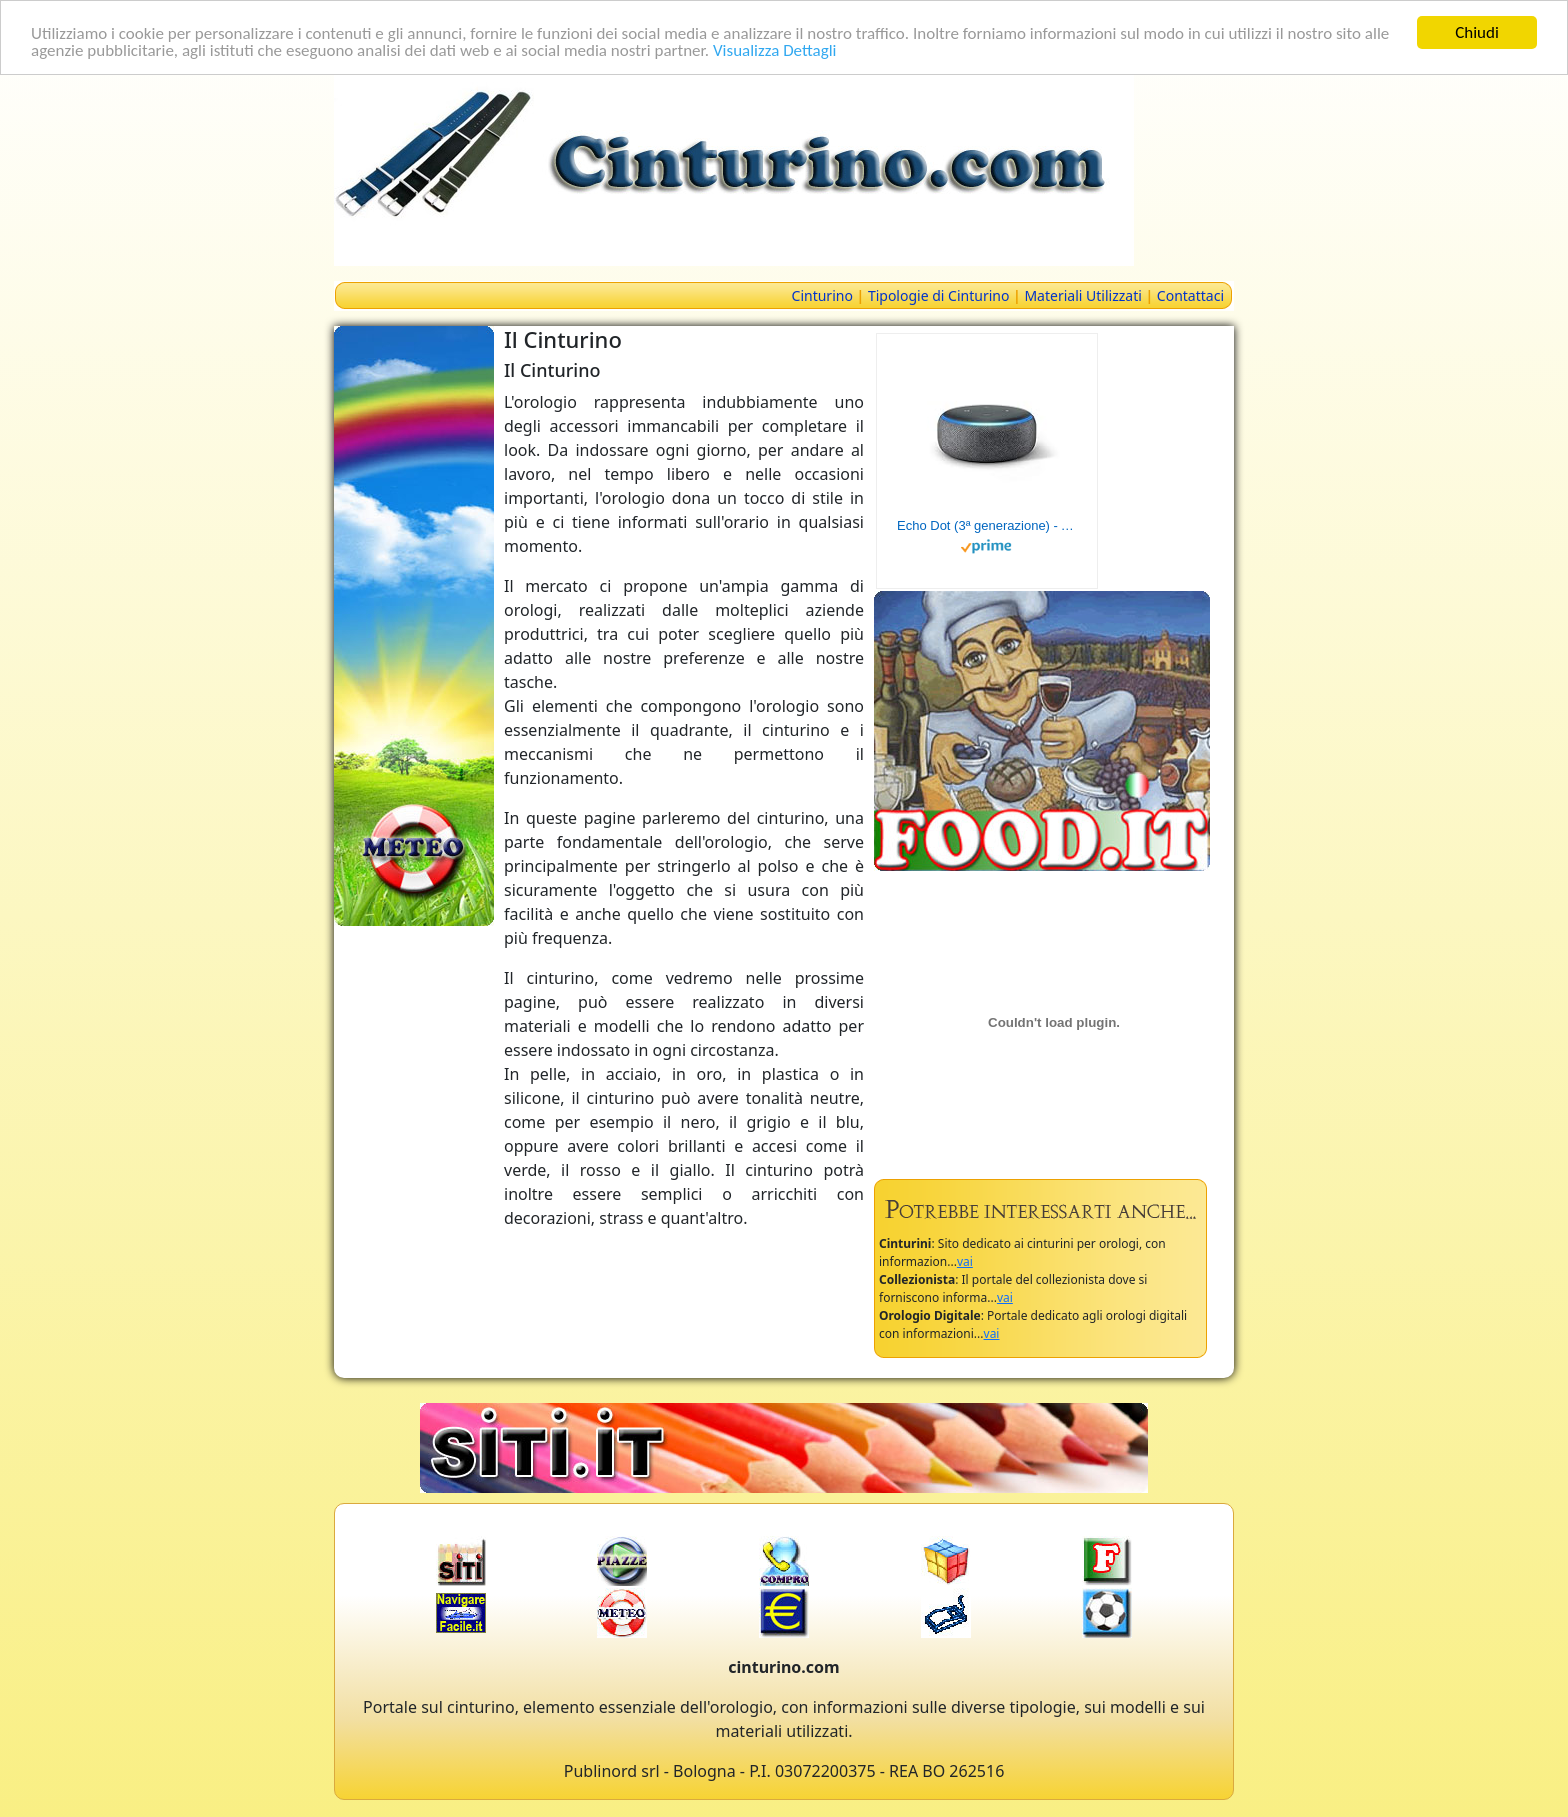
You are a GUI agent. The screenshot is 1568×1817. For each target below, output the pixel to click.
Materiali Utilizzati (1082, 295)
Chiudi (1477, 32)
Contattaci (1190, 295)
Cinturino (822, 295)
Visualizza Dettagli (775, 49)
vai (965, 1261)
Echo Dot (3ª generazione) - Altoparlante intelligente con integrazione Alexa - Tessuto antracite (987, 525)
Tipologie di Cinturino (939, 295)
